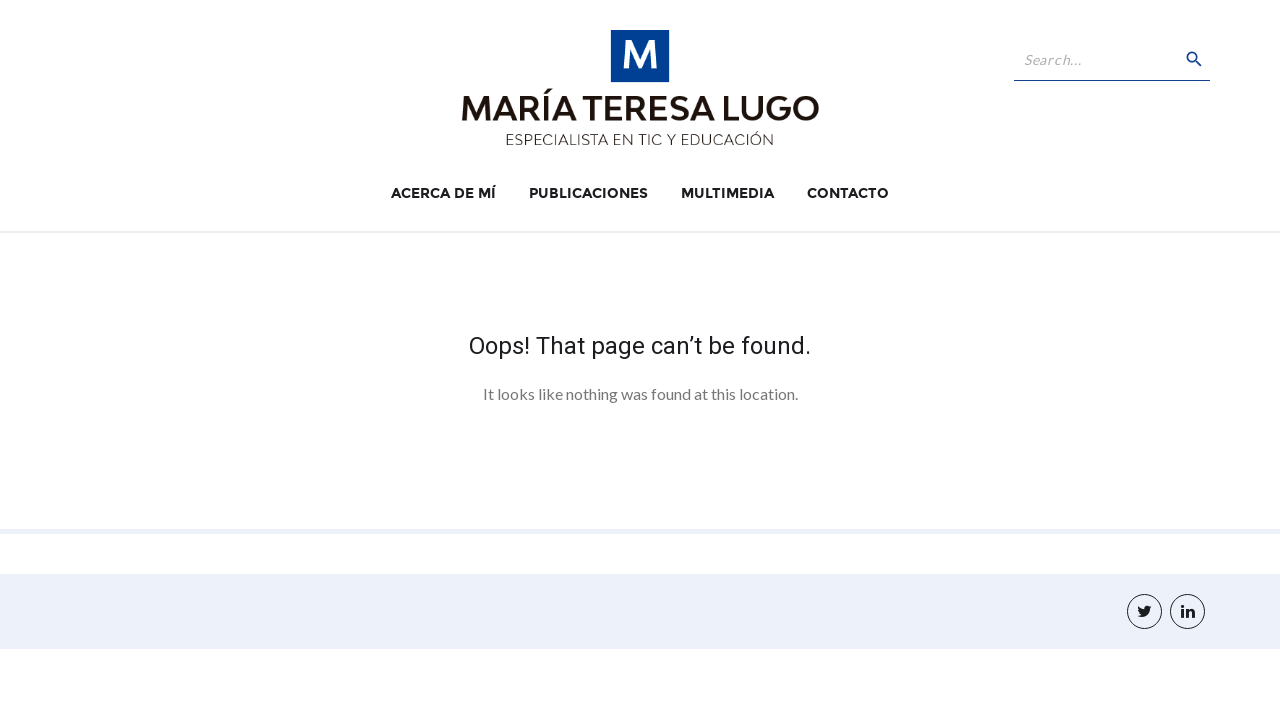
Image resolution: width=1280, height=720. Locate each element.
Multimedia (727, 193)
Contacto (848, 193)
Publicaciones (588, 193)
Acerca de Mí (443, 193)
